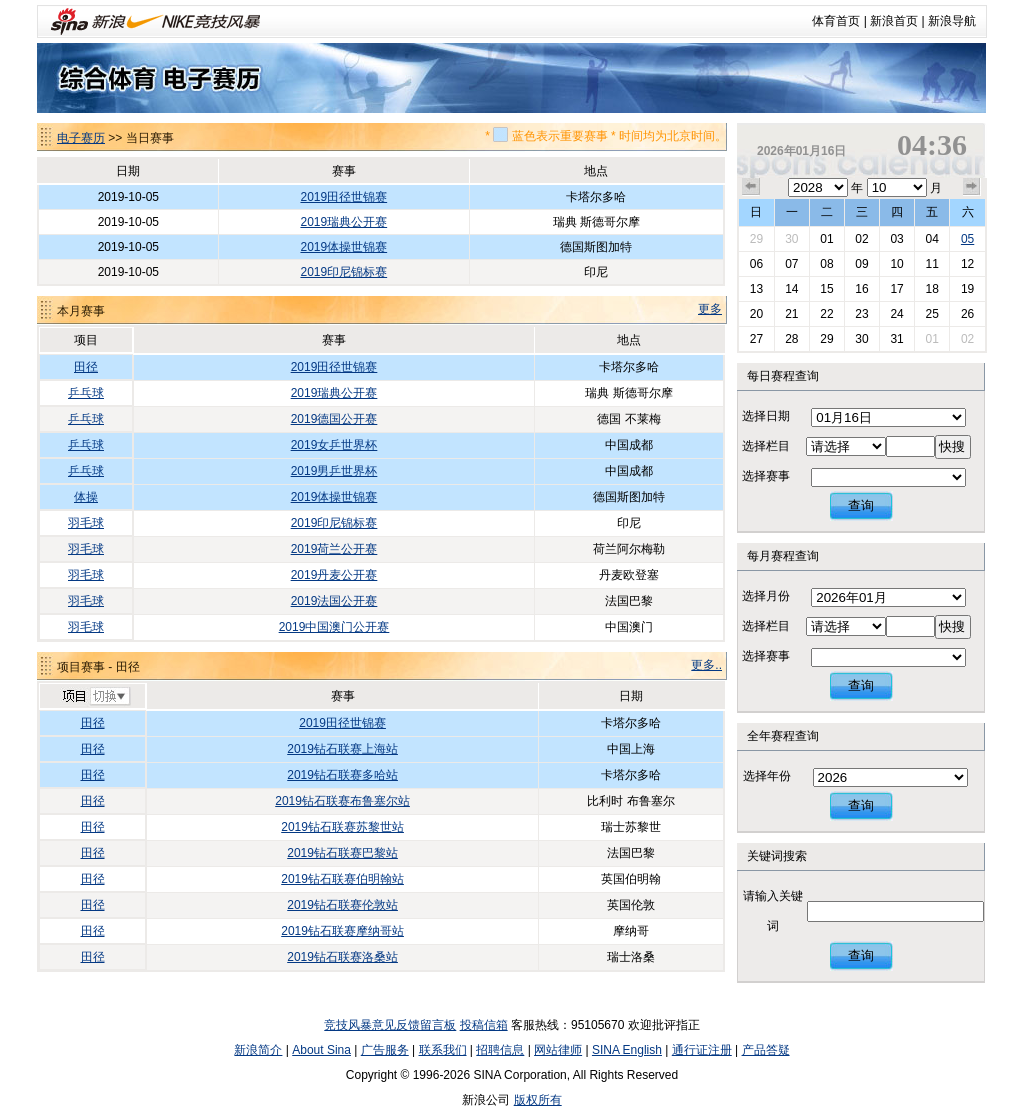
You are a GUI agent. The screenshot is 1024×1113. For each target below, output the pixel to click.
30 (791, 239)
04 (931, 239)
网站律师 (558, 1050)
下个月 (972, 187)
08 (826, 264)
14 (791, 289)
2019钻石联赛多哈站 (342, 775)
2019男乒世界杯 (334, 471)
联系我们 (443, 1050)
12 (967, 264)
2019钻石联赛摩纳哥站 (342, 931)
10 (896, 264)
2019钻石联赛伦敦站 (342, 905)
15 (826, 289)
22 (826, 314)
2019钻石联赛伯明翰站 (342, 879)
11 (931, 264)
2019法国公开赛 (334, 601)
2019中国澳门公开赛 (334, 627)
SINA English (627, 1050)
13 (756, 289)
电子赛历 (81, 138)
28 (791, 339)
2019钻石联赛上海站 (342, 749)
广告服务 (385, 1050)
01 (826, 239)
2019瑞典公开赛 (343, 222)
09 (861, 264)
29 (756, 239)
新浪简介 (258, 1050)
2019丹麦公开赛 (334, 575)
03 (896, 239)
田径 (86, 367)
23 (861, 314)
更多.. (706, 665)
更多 (710, 309)
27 (756, 339)
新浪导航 (952, 21)
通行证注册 (702, 1050)
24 (896, 314)
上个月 (751, 187)
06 (756, 264)
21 (791, 314)
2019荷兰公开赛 (334, 549)
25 (931, 314)
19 (967, 289)
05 (967, 239)
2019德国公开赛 (334, 419)
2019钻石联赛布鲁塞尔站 (342, 801)
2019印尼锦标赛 (343, 272)
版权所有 (538, 1100)
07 (791, 264)
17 (896, 289)
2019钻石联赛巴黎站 (342, 853)
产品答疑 (766, 1050)
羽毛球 (86, 523)
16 (861, 289)
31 (896, 339)
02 (861, 239)
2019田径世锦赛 (343, 197)
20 (756, 314)
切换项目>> (95, 697)
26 (967, 314)
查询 (861, 505)
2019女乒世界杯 (334, 445)
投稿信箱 (484, 1025)
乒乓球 (86, 393)
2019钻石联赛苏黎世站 (342, 827)
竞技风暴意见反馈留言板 (390, 1025)
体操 (86, 497)
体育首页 (836, 21)
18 (931, 289)
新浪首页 (894, 21)
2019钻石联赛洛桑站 (342, 957)
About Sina (321, 1050)
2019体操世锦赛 (343, 247)
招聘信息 (500, 1050)
